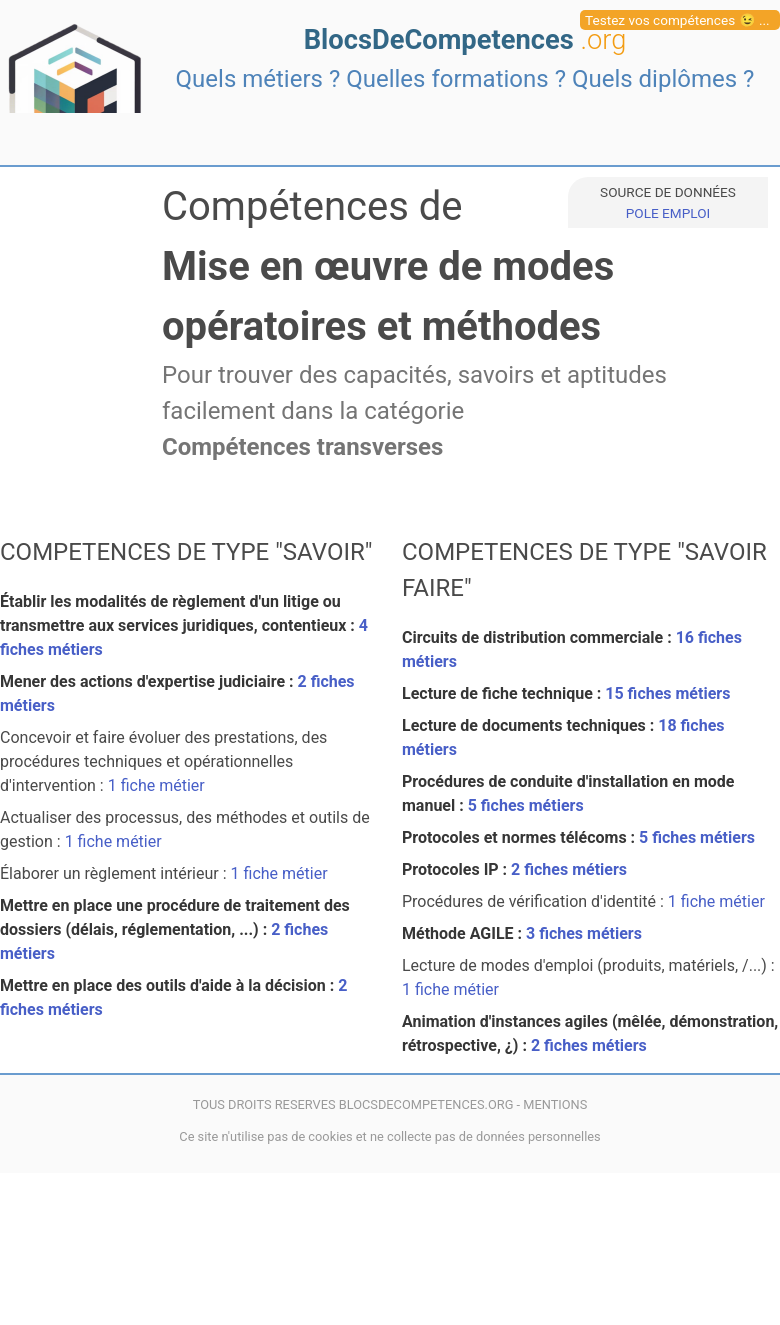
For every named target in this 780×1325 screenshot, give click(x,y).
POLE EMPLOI (668, 213)
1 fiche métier (156, 785)
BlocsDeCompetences (465, 40)
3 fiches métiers (584, 933)
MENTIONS (555, 1104)
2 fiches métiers (569, 869)
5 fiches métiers (526, 805)
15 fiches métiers (667, 693)
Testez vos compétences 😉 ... (677, 20)
